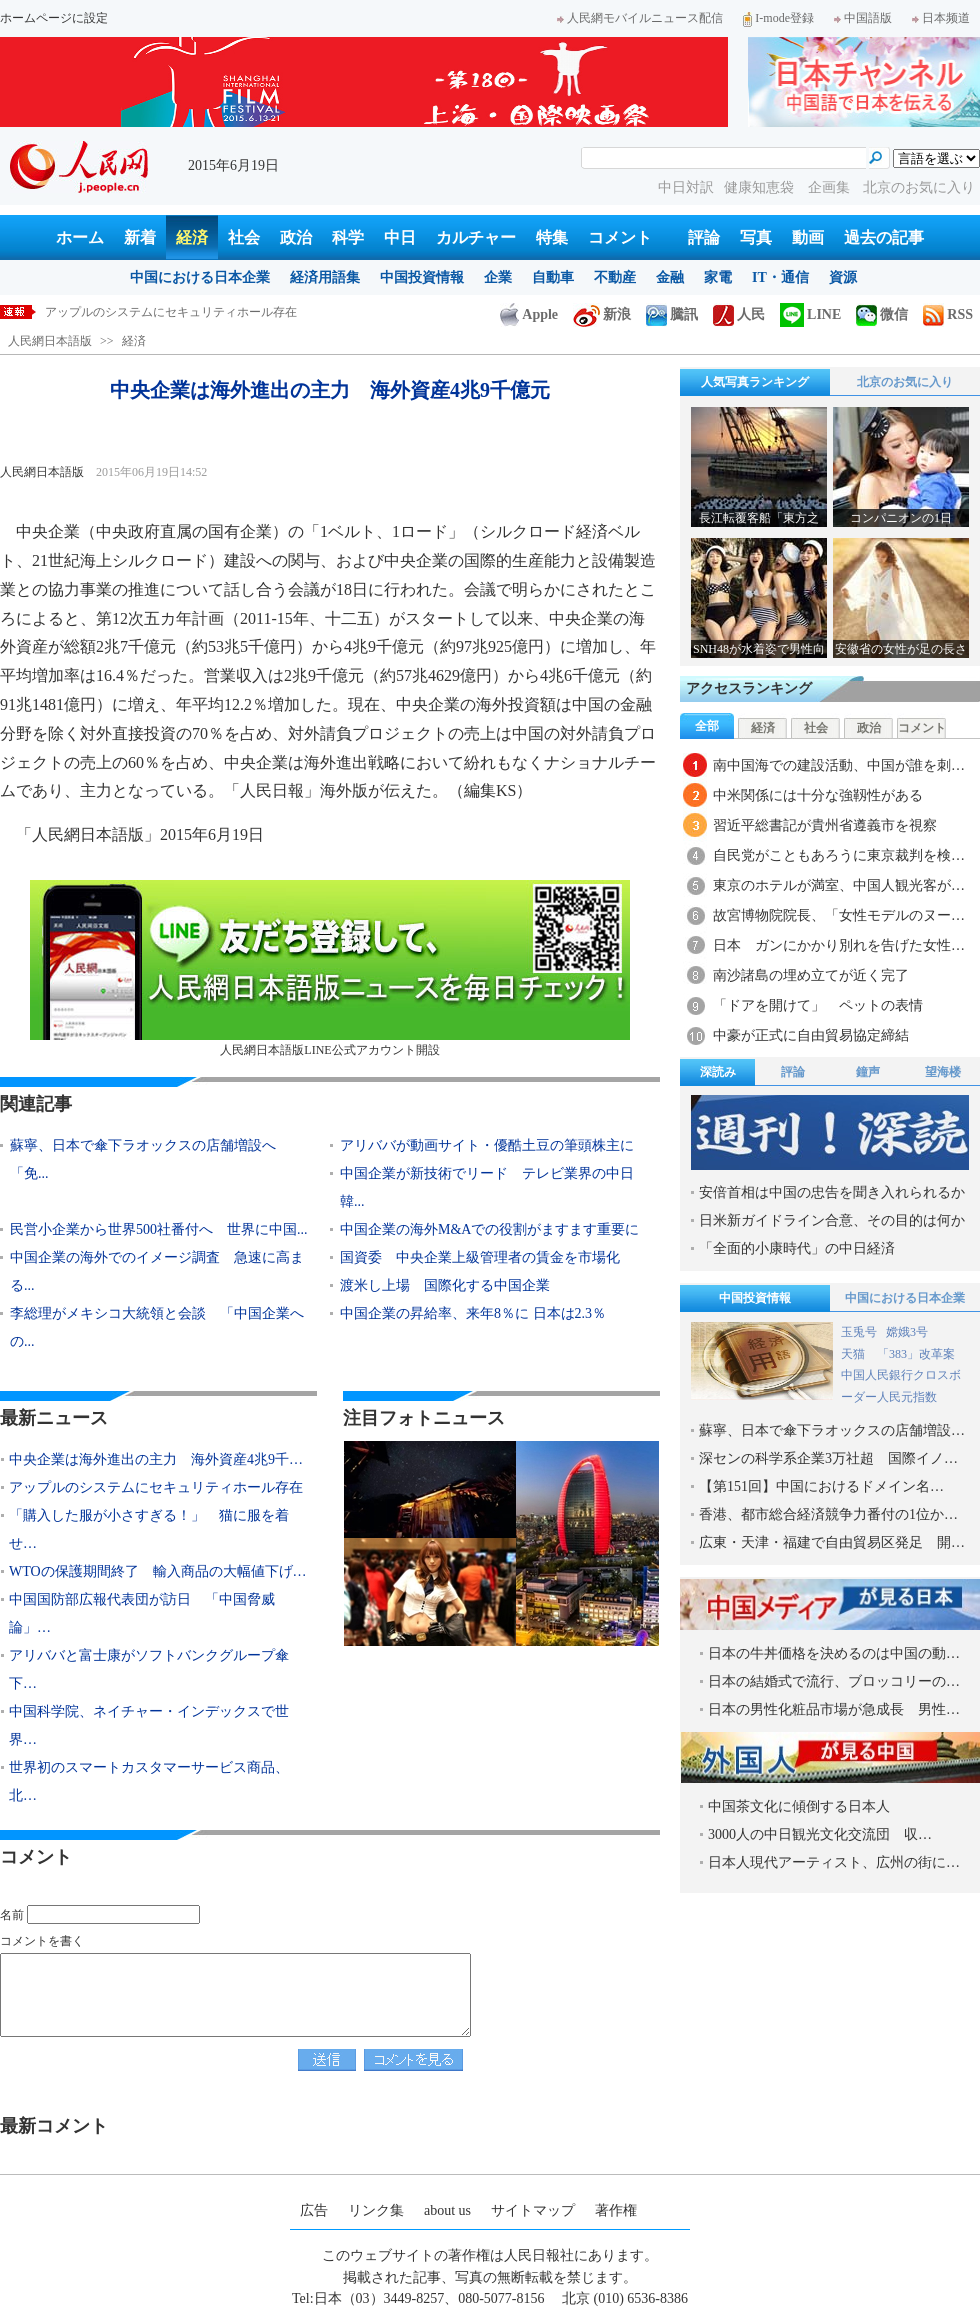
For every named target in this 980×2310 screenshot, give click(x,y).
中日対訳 (686, 187)
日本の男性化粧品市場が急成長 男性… (834, 1709)
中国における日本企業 (200, 277)
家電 (718, 277)
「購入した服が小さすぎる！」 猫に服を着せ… (149, 1529)
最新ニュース (54, 1418)
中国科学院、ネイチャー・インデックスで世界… (149, 1725)
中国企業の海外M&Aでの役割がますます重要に (489, 1229)
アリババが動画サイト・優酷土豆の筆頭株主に (487, 1145)
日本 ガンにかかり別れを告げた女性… (839, 945)
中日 (400, 237)
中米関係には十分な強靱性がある (818, 795)
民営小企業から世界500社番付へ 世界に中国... (159, 1229)
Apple (529, 314)
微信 (882, 314)
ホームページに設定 (54, 18)
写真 (756, 237)
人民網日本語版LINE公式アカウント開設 (330, 968)
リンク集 (376, 2210)
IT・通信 (780, 277)
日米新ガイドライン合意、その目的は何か (832, 1220)
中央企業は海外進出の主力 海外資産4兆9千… (156, 1459)
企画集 (831, 187)
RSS (948, 314)
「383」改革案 (916, 1354)
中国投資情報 (422, 277)
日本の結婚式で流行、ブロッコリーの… (834, 1681)
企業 (498, 277)
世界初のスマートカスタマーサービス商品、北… (149, 1781)
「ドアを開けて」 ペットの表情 (818, 1005)
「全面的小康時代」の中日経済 (797, 1248)
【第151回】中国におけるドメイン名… (821, 1486)
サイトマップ (533, 2210)
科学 (348, 237)
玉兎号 (859, 1332)
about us (447, 2210)
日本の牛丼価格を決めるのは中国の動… (834, 1653)
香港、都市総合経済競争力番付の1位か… (828, 1514)
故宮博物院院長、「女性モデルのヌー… (839, 915)
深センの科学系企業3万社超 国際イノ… (828, 1458)
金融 (670, 277)
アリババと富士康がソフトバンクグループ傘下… (149, 1669)
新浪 (602, 314)
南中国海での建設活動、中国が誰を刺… (839, 765)
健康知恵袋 (761, 187)
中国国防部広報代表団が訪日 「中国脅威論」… (142, 1613)
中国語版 (863, 18)
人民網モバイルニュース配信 (640, 18)
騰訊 (672, 314)
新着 (140, 237)
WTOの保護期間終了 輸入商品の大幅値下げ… (158, 1571)
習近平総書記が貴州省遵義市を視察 (825, 825)
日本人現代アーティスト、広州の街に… (834, 1862)
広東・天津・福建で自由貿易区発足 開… (832, 1542)
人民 (739, 314)
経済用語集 (325, 277)
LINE (810, 314)
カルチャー (476, 237)
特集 (552, 237)
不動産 (615, 277)
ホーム (80, 237)
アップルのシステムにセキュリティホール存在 (171, 312)
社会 (244, 237)
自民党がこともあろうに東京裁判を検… (839, 855)
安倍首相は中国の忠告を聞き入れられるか (832, 1192)
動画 (808, 237)
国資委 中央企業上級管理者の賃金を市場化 (480, 1257)
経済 (192, 237)
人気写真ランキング (755, 382)
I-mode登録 (778, 18)
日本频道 (941, 18)
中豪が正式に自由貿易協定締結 (811, 1035)
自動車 (553, 277)
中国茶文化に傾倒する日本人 (799, 1806)
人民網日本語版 (50, 341)
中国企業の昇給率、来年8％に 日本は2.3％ (473, 1313)
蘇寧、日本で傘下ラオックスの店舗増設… (832, 1430)
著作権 (616, 2210)
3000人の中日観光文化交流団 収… (820, 1834)
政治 (296, 237)
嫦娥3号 (907, 1332)
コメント (620, 237)
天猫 (854, 1354)
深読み (718, 1072)
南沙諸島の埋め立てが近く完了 (811, 975)
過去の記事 (884, 237)
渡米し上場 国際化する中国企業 (445, 1285)
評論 (704, 237)
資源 (843, 277)
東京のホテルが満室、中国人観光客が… (839, 885)
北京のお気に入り (919, 187)
